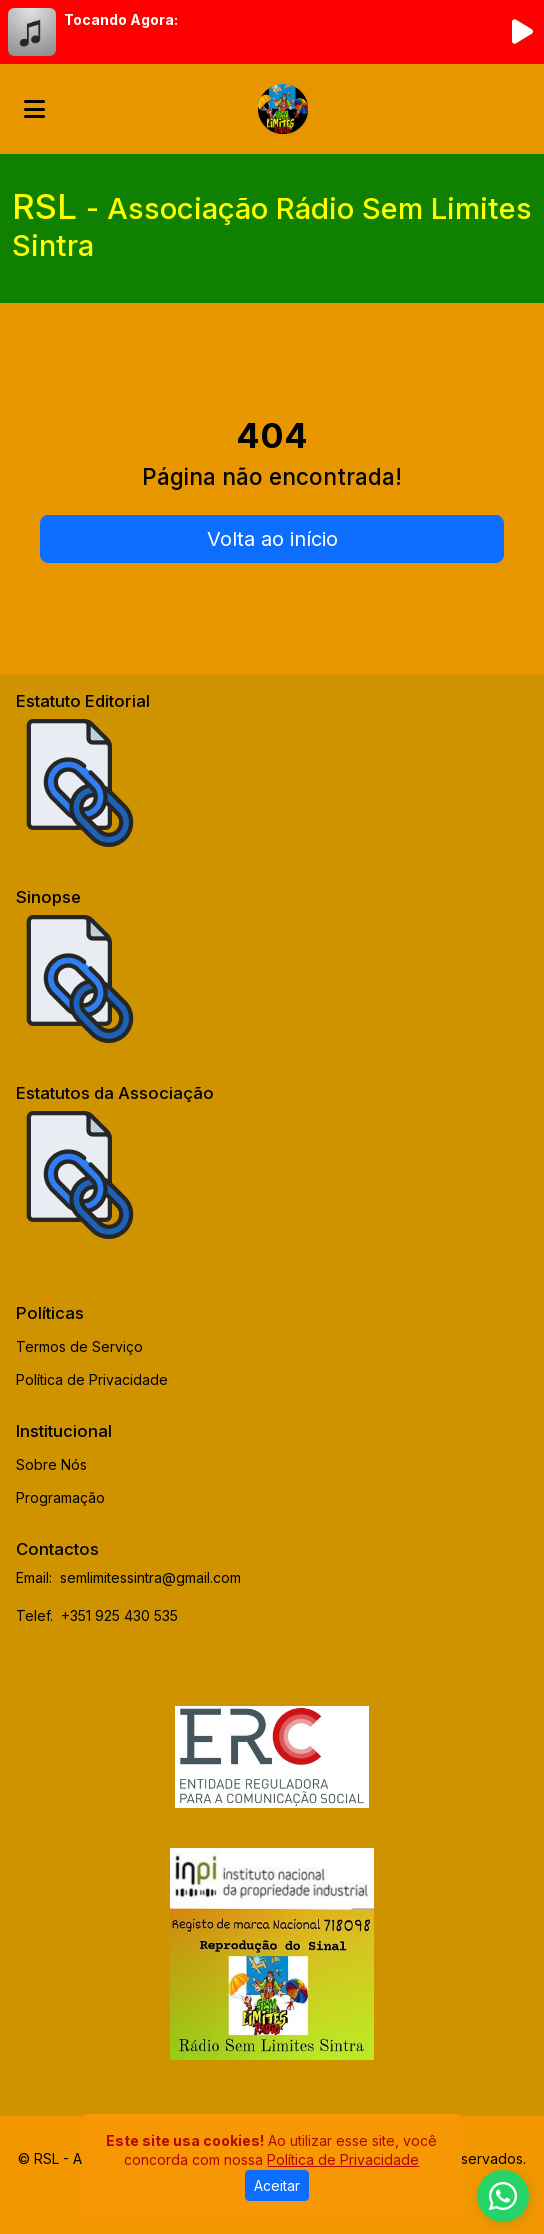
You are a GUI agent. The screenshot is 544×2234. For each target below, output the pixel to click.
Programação (60, 1497)
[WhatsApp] (503, 2196)
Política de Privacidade (92, 1379)
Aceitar (277, 2185)
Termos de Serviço (79, 1346)
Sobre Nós (51, 1464)
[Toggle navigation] (34, 109)
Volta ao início (272, 539)
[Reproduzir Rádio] (522, 32)
